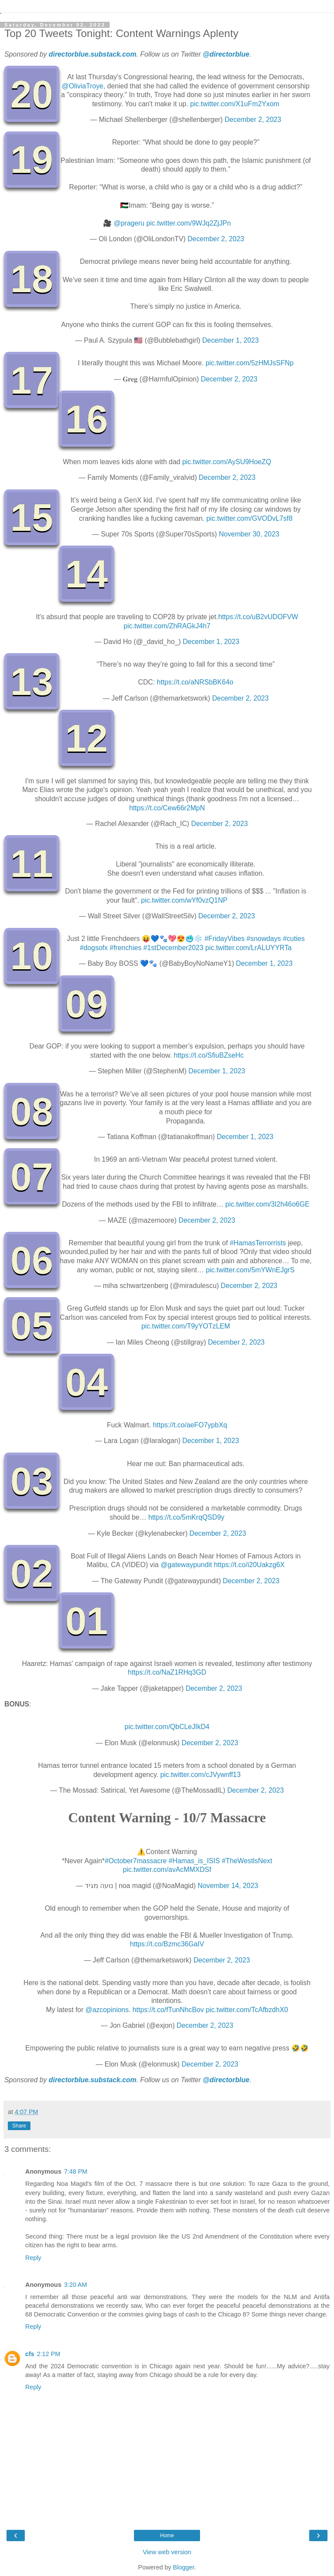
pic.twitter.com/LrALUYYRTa (248, 947)
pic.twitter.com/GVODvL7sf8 (250, 518)
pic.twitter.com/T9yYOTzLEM (185, 1326)
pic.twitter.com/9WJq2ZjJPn (189, 223)
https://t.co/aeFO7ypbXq (190, 1425)
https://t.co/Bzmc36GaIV (167, 1944)
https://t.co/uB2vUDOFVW (258, 616)
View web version (167, 2552)
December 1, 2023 (230, 340)
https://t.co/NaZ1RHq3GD (167, 1672)
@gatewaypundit (186, 1564)
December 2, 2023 (252, 119)
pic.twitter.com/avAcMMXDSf (167, 1869)
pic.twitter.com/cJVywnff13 (200, 1774)
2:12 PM (48, 2353)
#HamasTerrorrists (258, 1243)
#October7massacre (136, 1861)
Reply (33, 2257)
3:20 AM (75, 2284)
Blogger (183, 2567)
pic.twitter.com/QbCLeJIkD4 (166, 1726)
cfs (29, 2353)
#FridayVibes (224, 938)
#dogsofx (93, 947)
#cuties (293, 938)
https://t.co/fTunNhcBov (168, 2009)
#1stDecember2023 (174, 947)
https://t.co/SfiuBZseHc (209, 1055)
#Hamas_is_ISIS (194, 1861)
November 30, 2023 (249, 534)
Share (19, 2126)
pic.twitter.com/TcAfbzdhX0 (247, 2009)
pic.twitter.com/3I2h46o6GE (267, 1204)
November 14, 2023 (227, 1885)
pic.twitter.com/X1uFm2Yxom (234, 104)
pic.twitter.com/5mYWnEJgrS (250, 1270)
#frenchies (125, 947)
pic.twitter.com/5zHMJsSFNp (250, 363)
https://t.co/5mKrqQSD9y (186, 1517)
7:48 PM (75, 2171)
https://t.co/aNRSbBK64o (195, 682)
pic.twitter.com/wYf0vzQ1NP (184, 900)
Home (167, 2535)
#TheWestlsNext (247, 1861)
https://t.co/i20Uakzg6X (249, 1564)
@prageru (129, 223)
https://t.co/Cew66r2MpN (167, 808)
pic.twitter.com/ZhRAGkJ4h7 (167, 626)
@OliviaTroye (83, 86)
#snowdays (264, 938)
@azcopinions (107, 2009)
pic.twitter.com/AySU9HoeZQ (226, 461)
